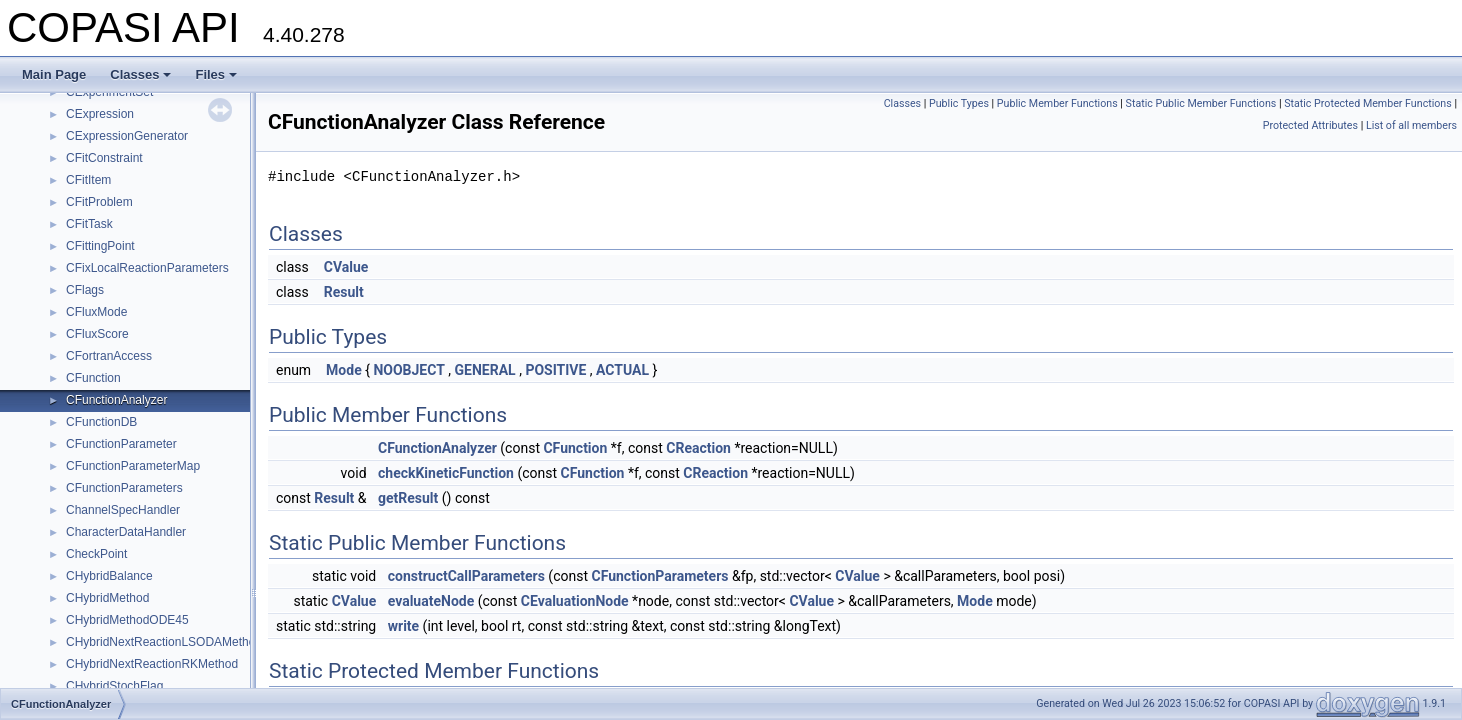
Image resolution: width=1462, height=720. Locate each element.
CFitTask (89, 224)
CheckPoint (96, 554)
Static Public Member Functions (1201, 103)
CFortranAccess (109, 356)
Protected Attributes (1310, 125)
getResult (408, 498)
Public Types (959, 103)
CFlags (85, 290)
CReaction (698, 448)
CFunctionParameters (124, 488)
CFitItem (88, 180)
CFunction (93, 378)
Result (344, 292)
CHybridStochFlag (114, 686)
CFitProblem (99, 202)
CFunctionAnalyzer (116, 400)
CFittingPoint (100, 246)
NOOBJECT (408, 370)
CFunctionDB (101, 422)
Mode (344, 370)
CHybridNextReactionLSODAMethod (164, 642)
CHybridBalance (109, 576)
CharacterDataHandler (126, 532)
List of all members (1411, 125)
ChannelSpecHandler (123, 510)
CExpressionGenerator (127, 136)
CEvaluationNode (575, 601)
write (403, 626)
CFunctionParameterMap (133, 466)
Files (216, 74)
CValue (346, 267)
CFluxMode (96, 312)
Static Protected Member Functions (1368, 103)
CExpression (100, 114)
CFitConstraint (104, 158)
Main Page (54, 74)
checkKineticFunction (446, 473)
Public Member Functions (1057, 103)
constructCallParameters (466, 576)
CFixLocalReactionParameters (147, 268)
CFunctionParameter (121, 444)
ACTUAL (622, 370)
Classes (140, 74)
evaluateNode (431, 601)
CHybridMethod (107, 598)
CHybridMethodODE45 (127, 620)
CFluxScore (97, 334)
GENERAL (485, 370)
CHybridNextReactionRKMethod (152, 664)
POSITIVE (555, 370)
